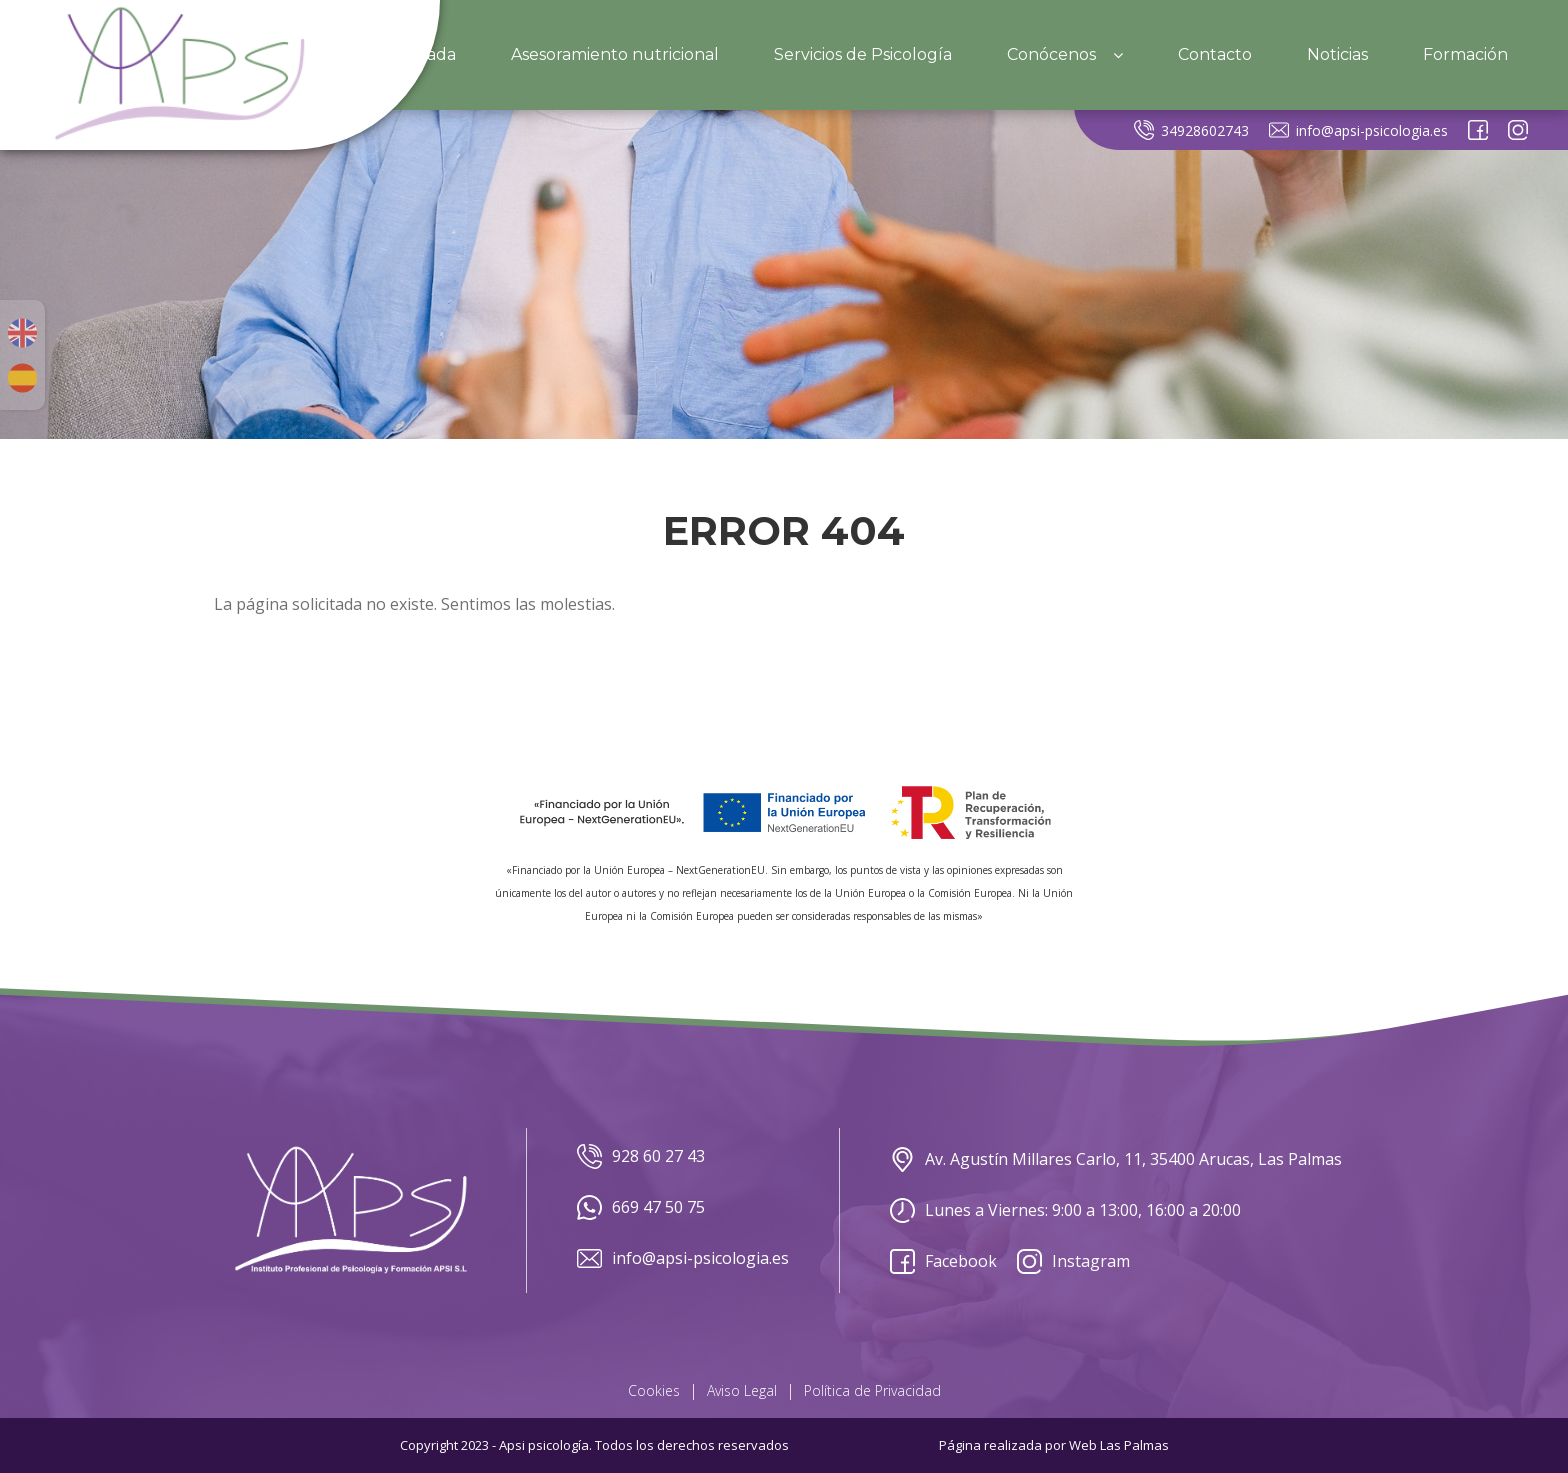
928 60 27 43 (641, 1156)
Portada (423, 54)
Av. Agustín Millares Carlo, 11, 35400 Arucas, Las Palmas (1116, 1159)
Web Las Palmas (1119, 1445)
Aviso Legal (742, 1390)
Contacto (1215, 54)
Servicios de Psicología (863, 54)
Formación (1465, 54)
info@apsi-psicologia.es (1358, 130)
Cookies (654, 1390)
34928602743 (1191, 130)
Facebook (943, 1261)
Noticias (1337, 54)
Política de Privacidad (872, 1390)
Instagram (1073, 1261)
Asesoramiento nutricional (615, 54)
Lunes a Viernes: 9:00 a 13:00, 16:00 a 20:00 (1065, 1210)
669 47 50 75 (641, 1207)
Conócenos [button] (1065, 54)
